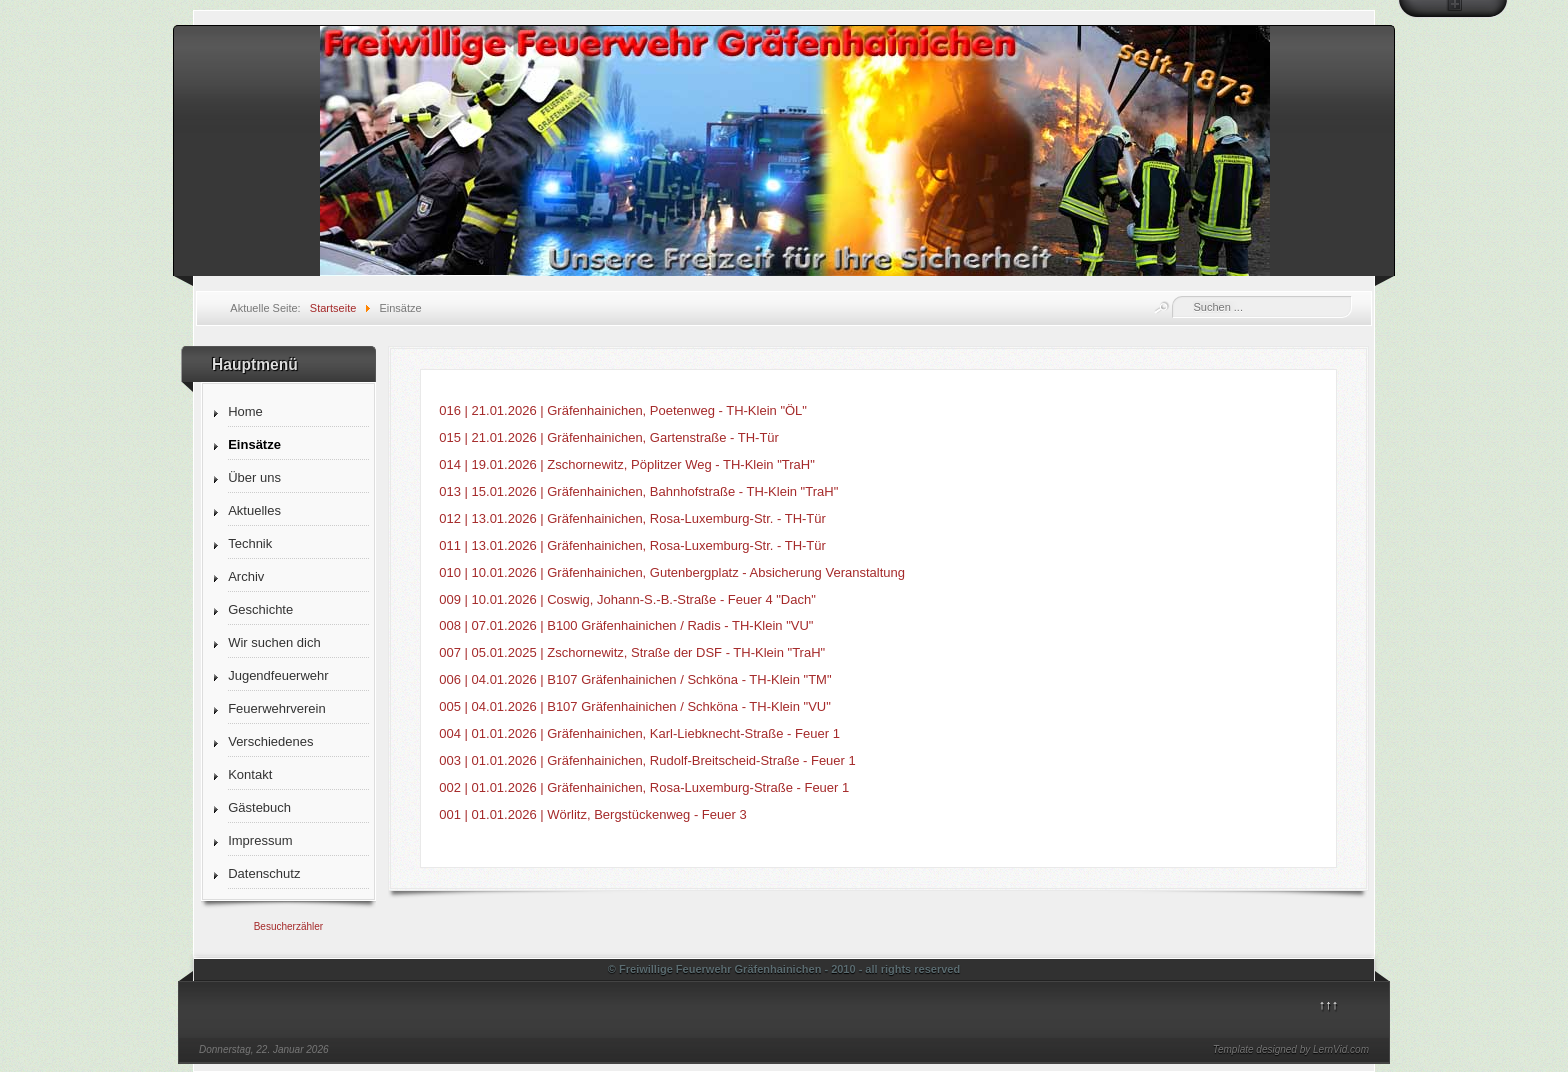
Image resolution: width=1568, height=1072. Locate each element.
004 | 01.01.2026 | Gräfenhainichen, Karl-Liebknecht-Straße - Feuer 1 (639, 733)
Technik (250, 543)
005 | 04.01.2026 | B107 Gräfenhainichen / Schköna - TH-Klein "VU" (635, 706)
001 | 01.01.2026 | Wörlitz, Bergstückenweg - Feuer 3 (592, 814)
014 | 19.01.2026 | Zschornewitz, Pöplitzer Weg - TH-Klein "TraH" (627, 464)
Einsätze (254, 444)
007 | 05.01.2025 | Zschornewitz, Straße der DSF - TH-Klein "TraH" (632, 652)
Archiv (246, 576)
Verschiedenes (270, 741)
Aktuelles (254, 510)
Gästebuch (259, 807)
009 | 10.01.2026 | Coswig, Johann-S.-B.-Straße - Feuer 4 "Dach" (627, 599)
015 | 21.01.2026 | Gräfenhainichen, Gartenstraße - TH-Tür (609, 437)
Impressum (260, 840)
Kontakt (250, 774)
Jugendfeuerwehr (278, 675)
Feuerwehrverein (277, 708)
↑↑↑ (1329, 1004)
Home (245, 411)
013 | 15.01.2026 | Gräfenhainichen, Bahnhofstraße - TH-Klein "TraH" (638, 491)
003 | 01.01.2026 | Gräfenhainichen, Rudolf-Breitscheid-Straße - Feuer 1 (647, 760)
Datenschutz (264, 873)
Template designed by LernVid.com (1291, 1049)
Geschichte (260, 609)
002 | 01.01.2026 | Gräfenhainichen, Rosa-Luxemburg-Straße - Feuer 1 (644, 787)
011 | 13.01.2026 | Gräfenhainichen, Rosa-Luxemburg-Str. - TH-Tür (632, 545)
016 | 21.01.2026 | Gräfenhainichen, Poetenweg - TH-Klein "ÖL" (623, 410)
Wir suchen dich (274, 642)
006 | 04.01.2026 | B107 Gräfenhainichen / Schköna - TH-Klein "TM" (635, 679)
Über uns (254, 477)
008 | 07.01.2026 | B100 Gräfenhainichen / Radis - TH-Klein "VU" (626, 625)
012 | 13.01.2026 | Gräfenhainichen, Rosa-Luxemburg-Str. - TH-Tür (632, 518)
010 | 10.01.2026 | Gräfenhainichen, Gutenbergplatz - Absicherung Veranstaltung (672, 572)
